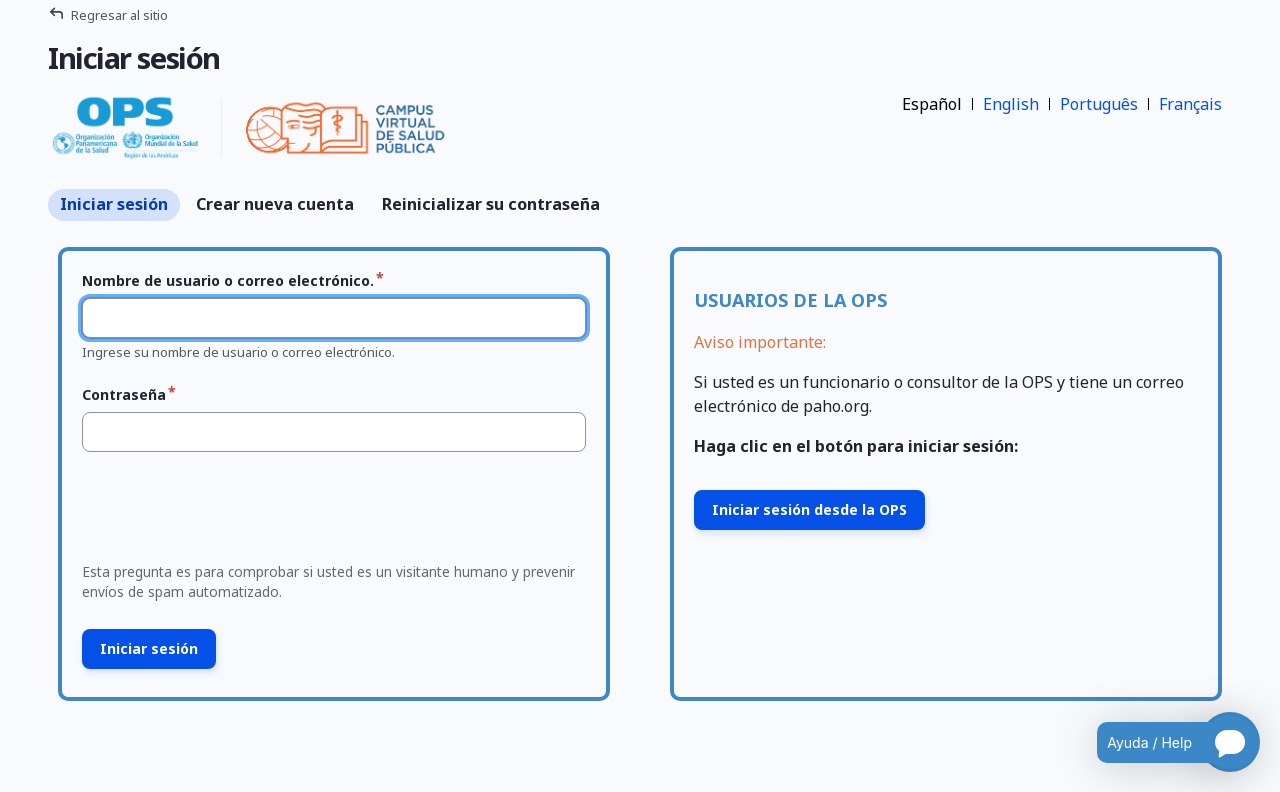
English (1011, 104)
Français (1190, 104)
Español (932, 104)
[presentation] (226, 513)
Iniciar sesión (114, 204)
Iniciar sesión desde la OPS (809, 509)
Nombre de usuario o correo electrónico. (228, 280)
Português (1099, 104)
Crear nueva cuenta (275, 204)
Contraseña (124, 394)
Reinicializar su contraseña (491, 204)
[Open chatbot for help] (1163, 742)
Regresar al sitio (119, 15)
